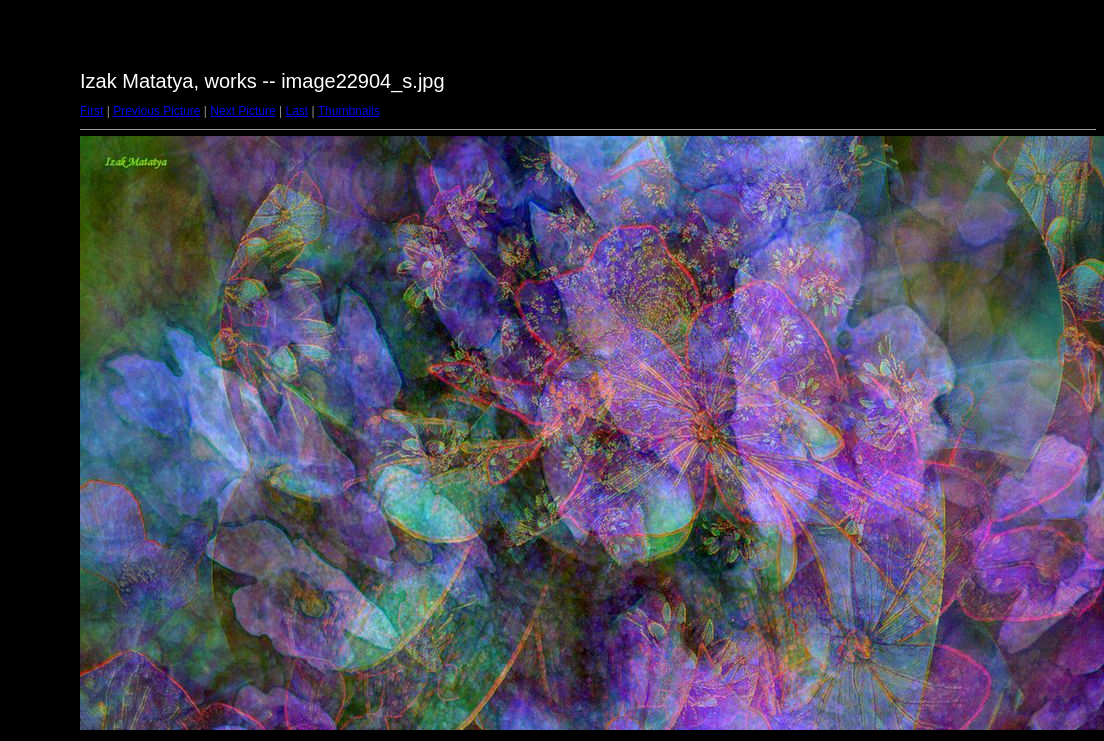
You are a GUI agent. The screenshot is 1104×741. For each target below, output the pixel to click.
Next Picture (242, 111)
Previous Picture (156, 111)
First (91, 111)
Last (296, 111)
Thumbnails (349, 111)
